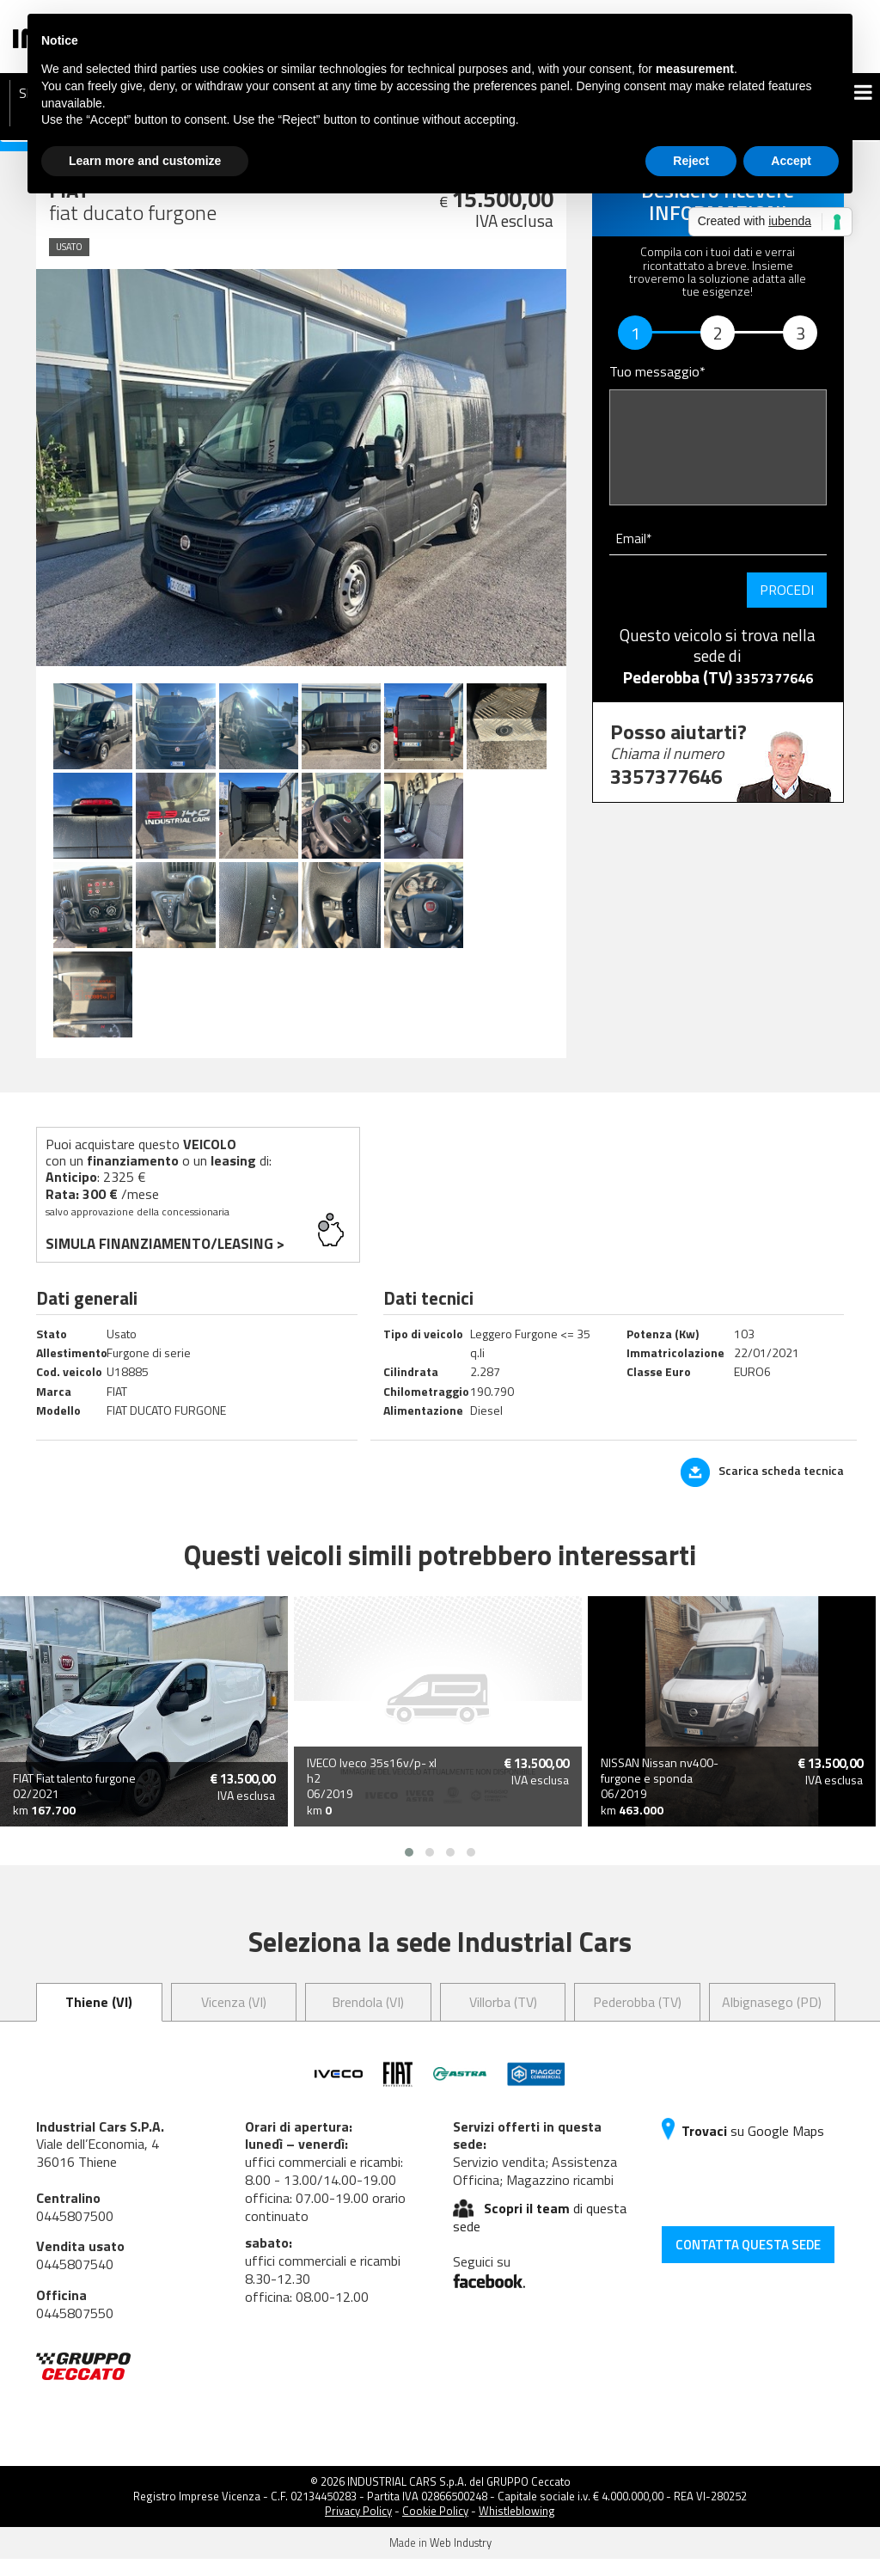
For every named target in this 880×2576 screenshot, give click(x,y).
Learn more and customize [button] (145, 161)
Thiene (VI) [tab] (98, 2019)
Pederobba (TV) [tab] (637, 2019)
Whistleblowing (517, 2528)
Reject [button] (691, 161)
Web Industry (461, 2560)
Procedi (787, 589)
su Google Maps (743, 2148)
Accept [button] (791, 161)
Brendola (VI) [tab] (368, 2019)
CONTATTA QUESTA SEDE (748, 2262)
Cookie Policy (435, 2528)
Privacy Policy (358, 2528)
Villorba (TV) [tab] (503, 2019)
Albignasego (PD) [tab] (772, 2019)
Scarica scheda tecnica (762, 1488)
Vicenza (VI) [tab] (233, 2019)
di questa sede (539, 2234)
